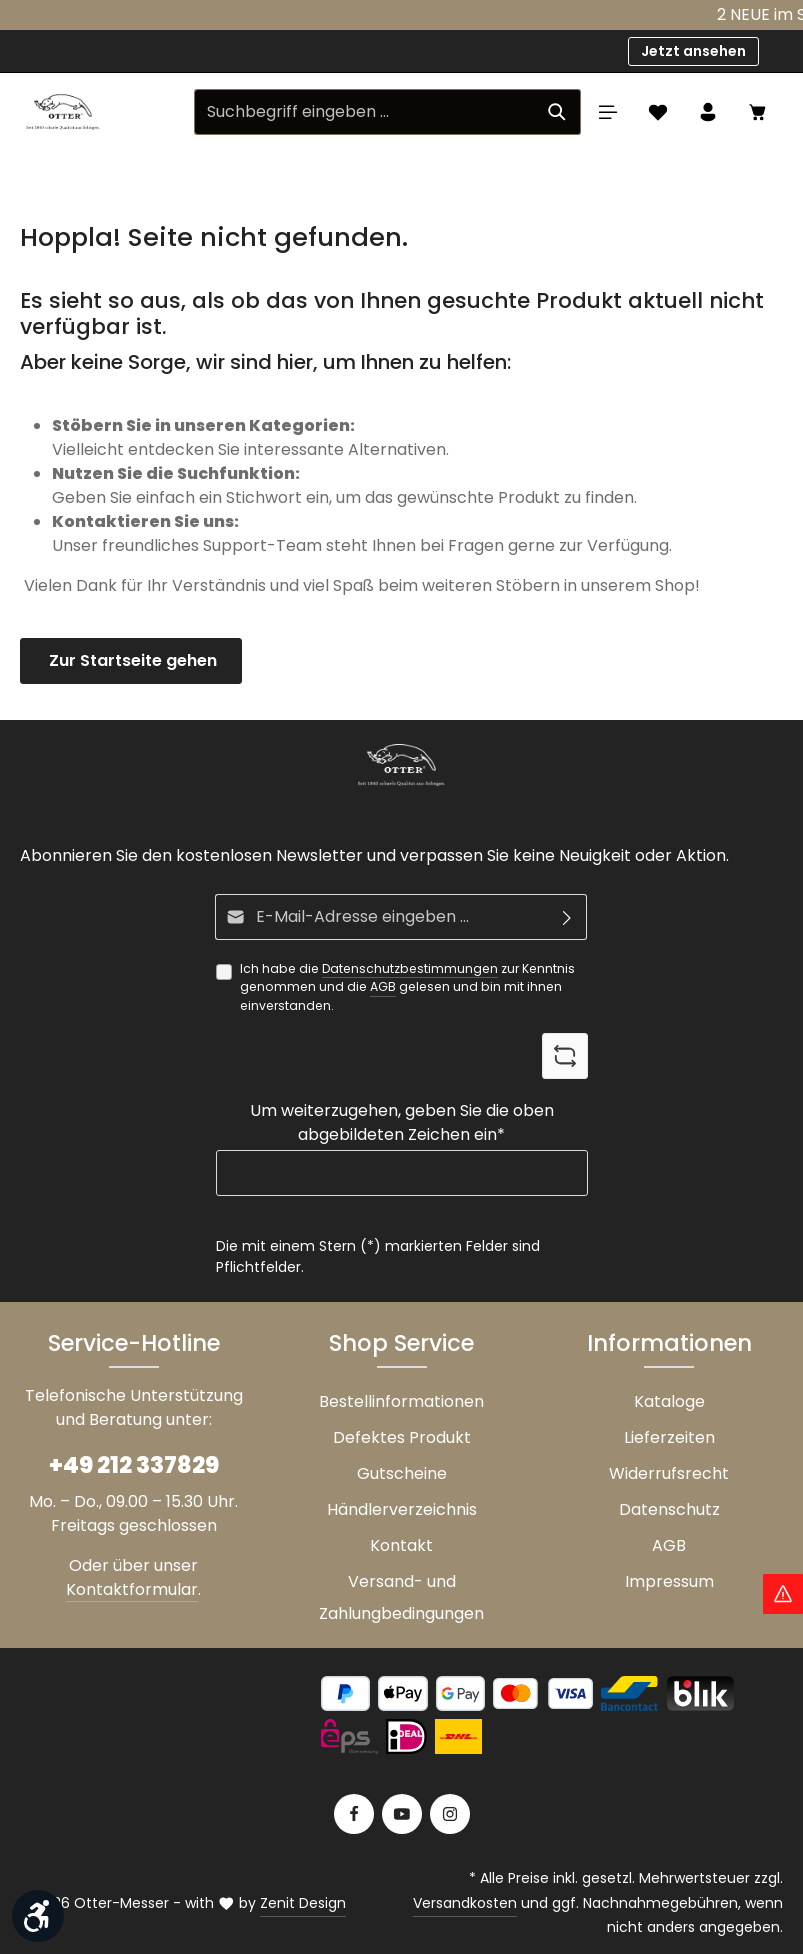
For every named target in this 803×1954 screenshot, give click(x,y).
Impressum (669, 1581)
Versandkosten (465, 1903)
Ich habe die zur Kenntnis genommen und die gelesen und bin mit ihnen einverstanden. (407, 987)
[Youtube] (402, 1814)
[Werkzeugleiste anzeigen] (38, 1916)
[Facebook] (354, 1814)
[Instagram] (450, 1814)
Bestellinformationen (401, 1401)
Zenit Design (303, 1903)
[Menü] (608, 112)
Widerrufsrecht (669, 1473)
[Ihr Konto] (708, 112)
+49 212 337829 (134, 1465)
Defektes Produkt (402, 1437)
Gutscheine (402, 1473)
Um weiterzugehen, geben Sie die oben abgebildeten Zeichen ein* (402, 1122)
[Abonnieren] (567, 917)
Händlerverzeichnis (402, 1509)
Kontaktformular (132, 1589)
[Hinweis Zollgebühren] (783, 1594)
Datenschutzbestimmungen (410, 968)
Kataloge (669, 1401)
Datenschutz (669, 1509)
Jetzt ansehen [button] (693, 51)
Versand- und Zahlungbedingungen (401, 1597)
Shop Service (401, 1343)
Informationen (669, 1343)
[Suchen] (557, 112)
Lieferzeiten (669, 1437)
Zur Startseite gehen (131, 660)
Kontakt (401, 1545)
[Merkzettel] (658, 112)
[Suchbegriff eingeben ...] (364, 112)
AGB (383, 986)
